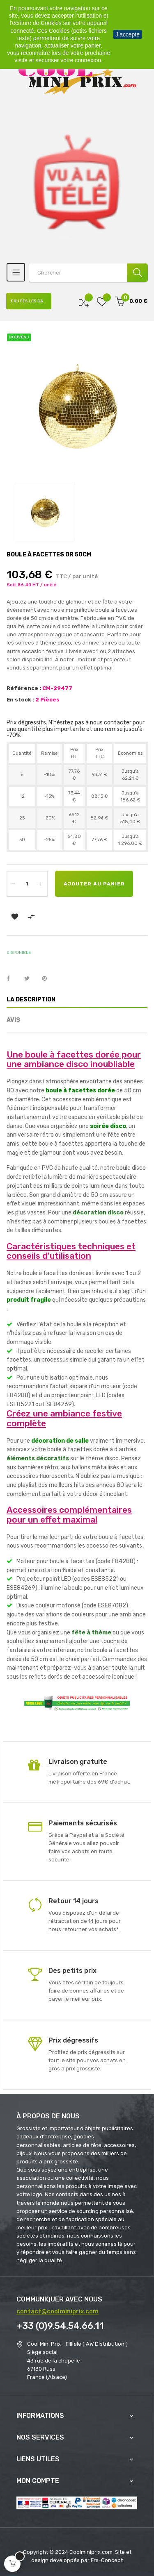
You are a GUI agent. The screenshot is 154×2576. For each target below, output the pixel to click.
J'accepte (127, 34)
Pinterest (48, 978)
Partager (13, 978)
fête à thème (91, 1632)
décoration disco (98, 1212)
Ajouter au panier (94, 884)
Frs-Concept (107, 2560)
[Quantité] (27, 884)
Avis (13, 1020)
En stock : (20, 700)
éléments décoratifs (38, 1458)
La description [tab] (31, 999)
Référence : (24, 688)
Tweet (30, 978)
